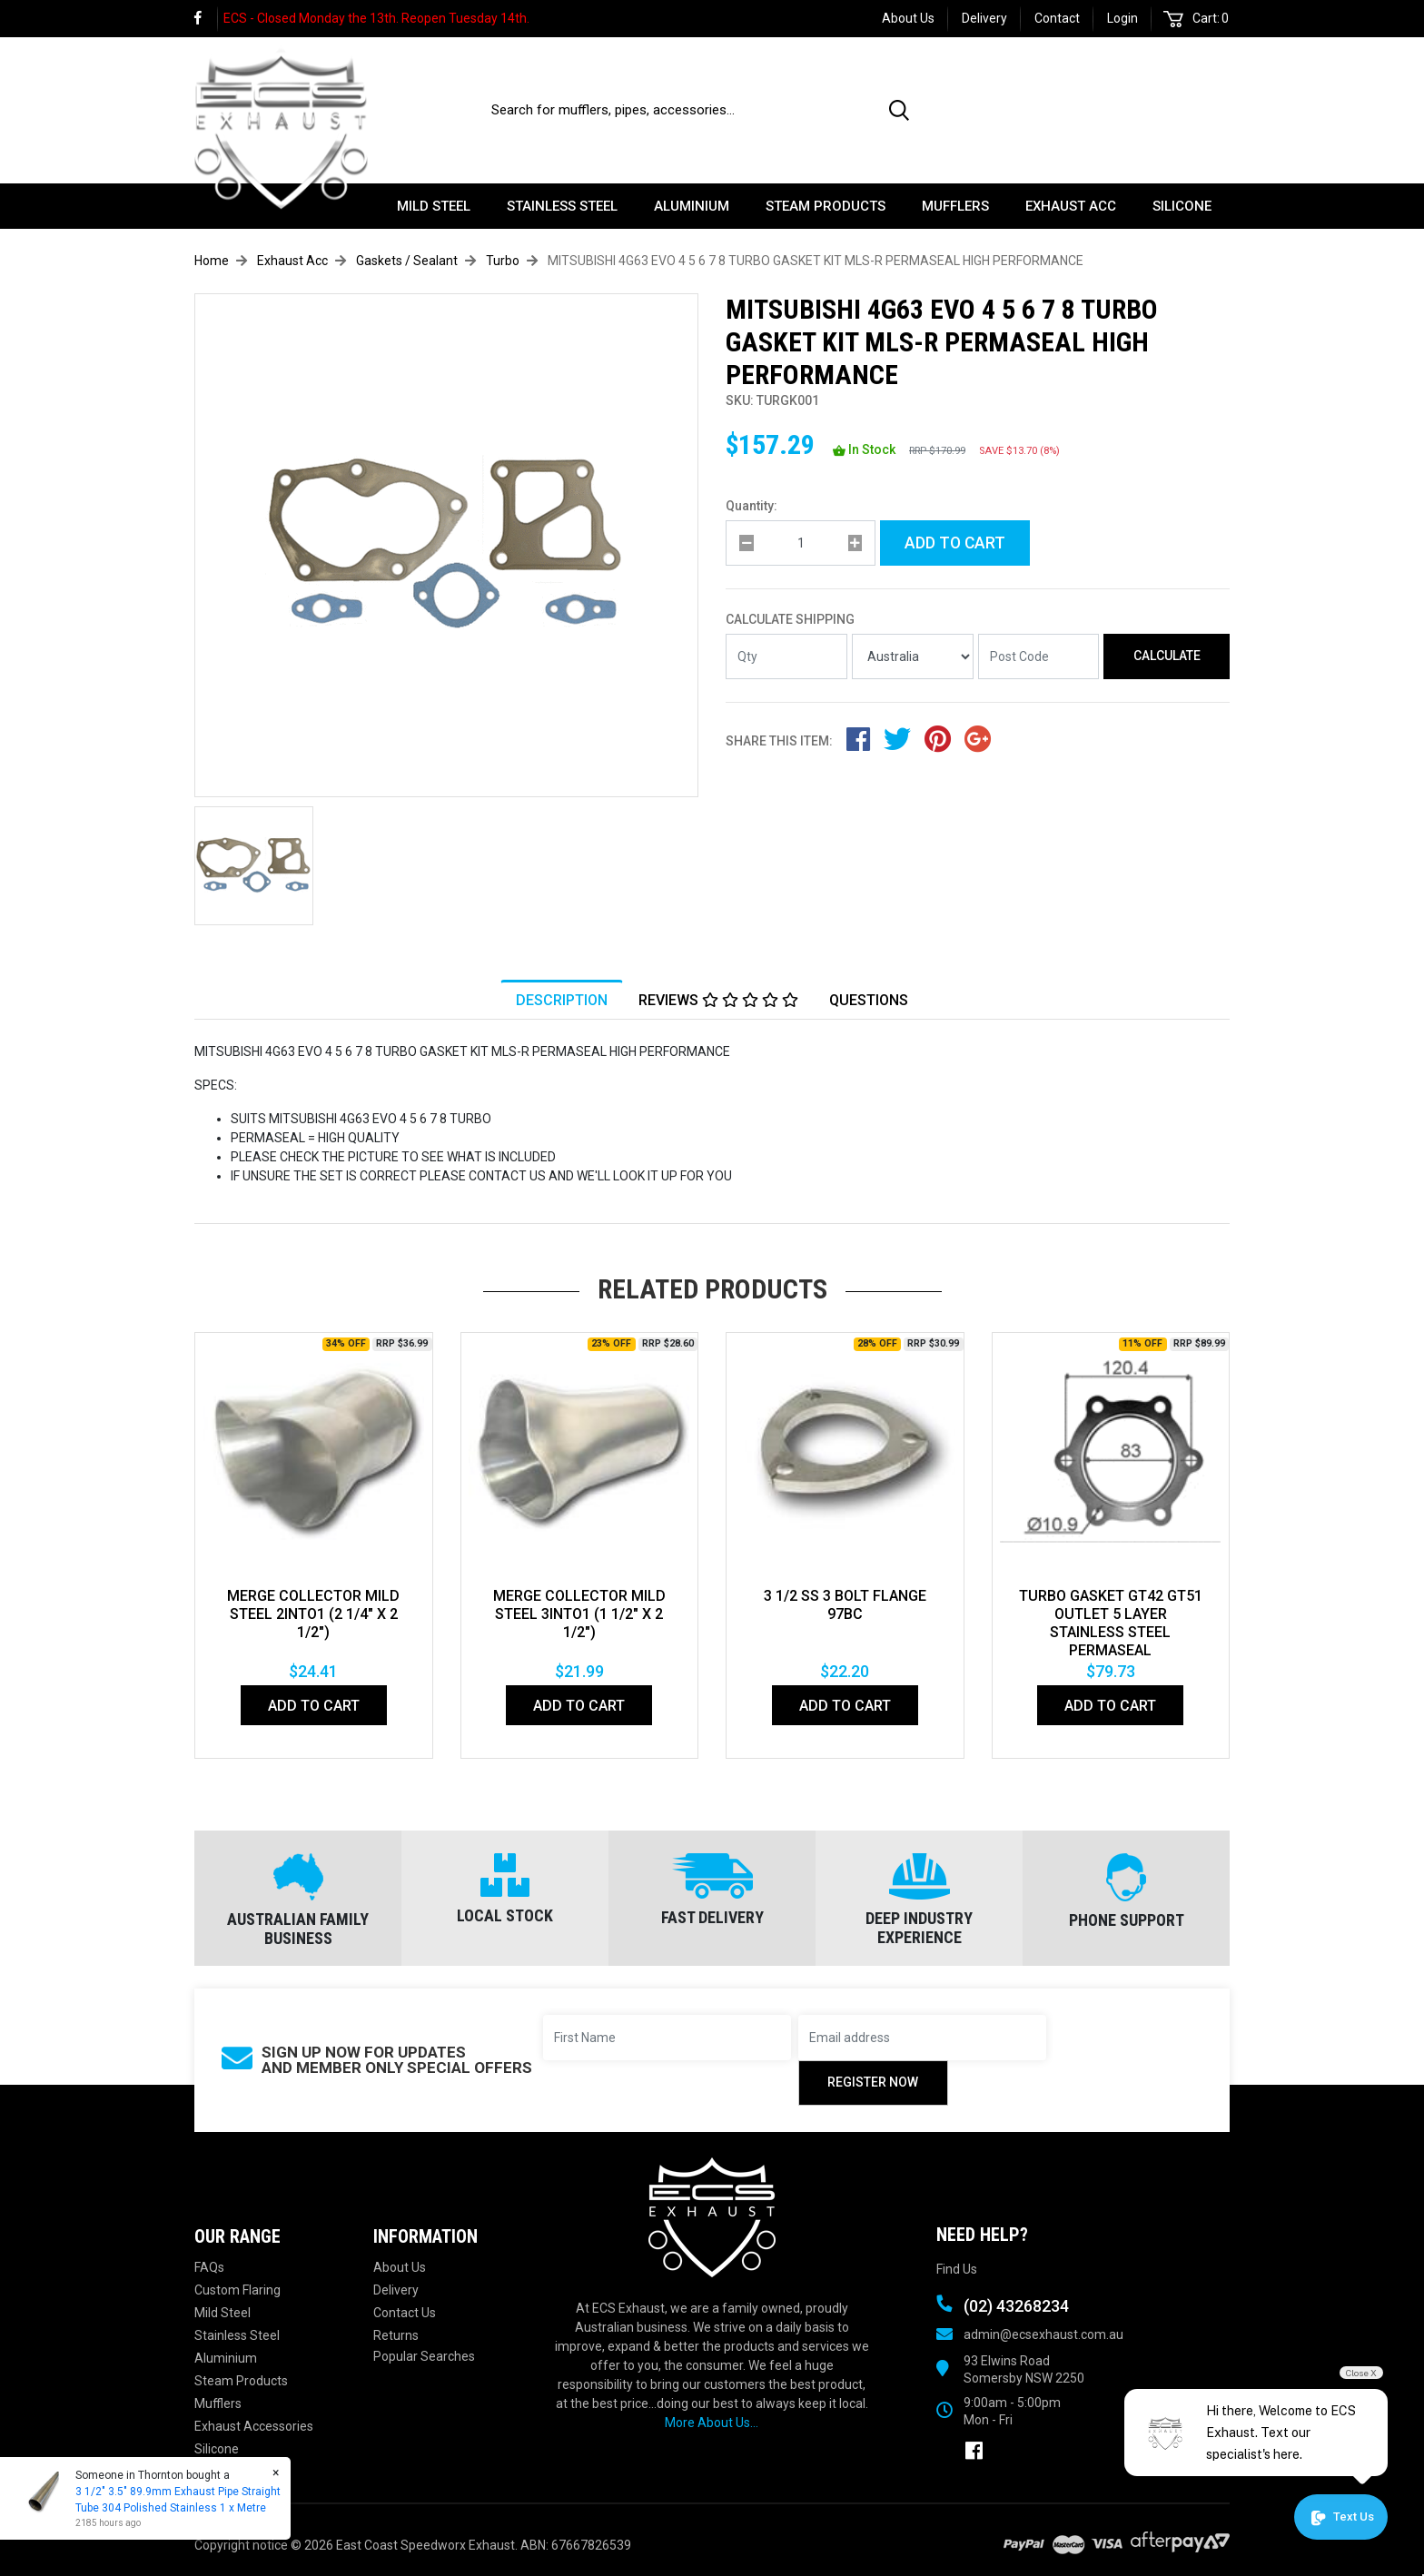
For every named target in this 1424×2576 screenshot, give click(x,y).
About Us (908, 18)
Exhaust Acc (1070, 206)
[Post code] (1039, 656)
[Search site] (902, 110)
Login (1122, 18)
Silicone (1181, 206)
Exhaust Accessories (253, 2426)
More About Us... (711, 2422)
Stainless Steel (562, 206)
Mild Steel (433, 206)
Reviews (718, 1000)
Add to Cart (955, 543)
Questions (868, 1000)
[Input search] (679, 110)
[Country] (913, 656)
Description (562, 1000)
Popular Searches (424, 2356)
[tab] (561, 1000)
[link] (206, 18)
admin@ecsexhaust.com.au (1043, 2334)
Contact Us (404, 2312)
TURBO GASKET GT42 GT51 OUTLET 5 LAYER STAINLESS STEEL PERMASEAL (1110, 1623)
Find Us (956, 2269)
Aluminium (691, 206)
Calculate (1167, 655)
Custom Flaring (237, 2290)
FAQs (209, 2267)
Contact (1057, 18)
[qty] (800, 543)
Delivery (984, 18)
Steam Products (825, 206)
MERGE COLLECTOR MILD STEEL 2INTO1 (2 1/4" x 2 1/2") (313, 1614)
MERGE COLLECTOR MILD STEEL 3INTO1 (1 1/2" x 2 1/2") (579, 1614)
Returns (396, 2335)
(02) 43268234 (1155, 100)
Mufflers (955, 206)
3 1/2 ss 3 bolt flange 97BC (845, 1605)
